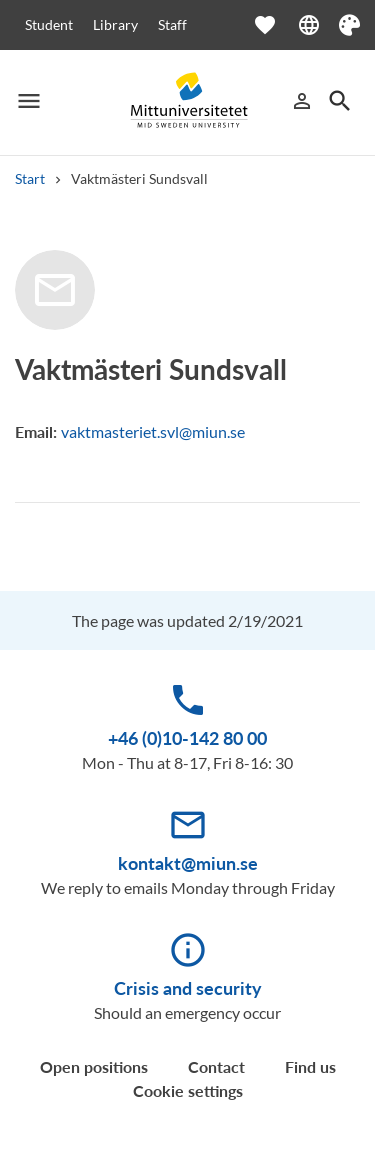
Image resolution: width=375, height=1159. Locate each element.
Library (115, 24)
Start (30, 178)
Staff (172, 24)
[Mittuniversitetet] (188, 101)
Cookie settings (188, 1090)
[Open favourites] (275, 25)
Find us (310, 1066)
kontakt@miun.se (188, 863)
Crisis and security (188, 988)
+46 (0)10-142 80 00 (187, 738)
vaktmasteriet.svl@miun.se (153, 431)
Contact (216, 1066)
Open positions (94, 1066)
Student (49, 24)
